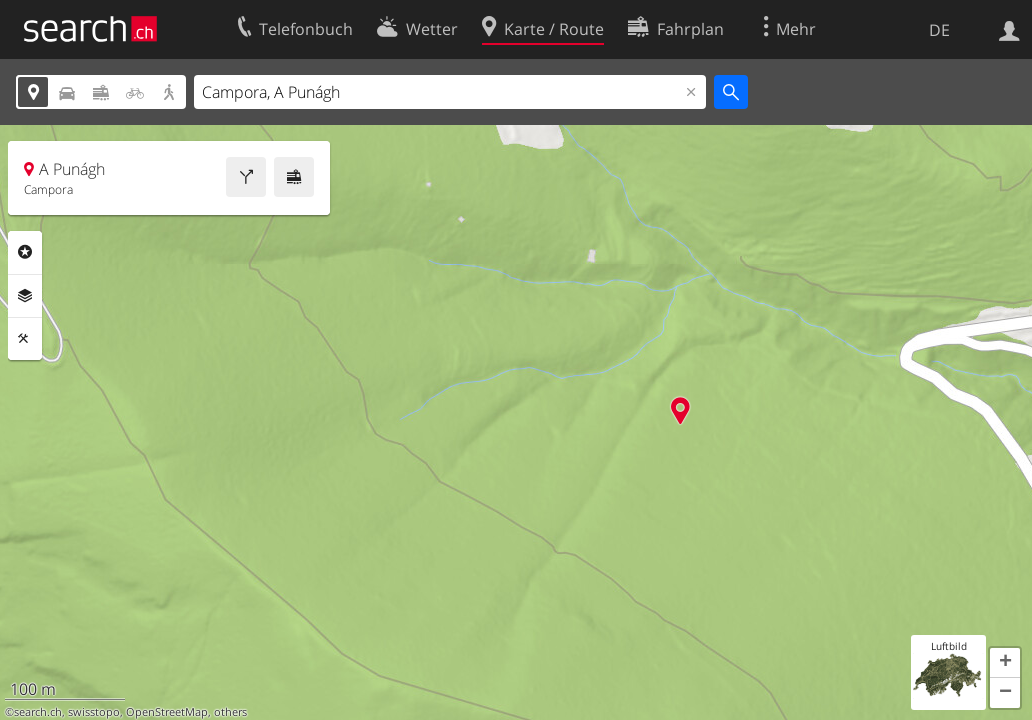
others (230, 712)
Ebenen (25, 296)
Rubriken (25, 252)
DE (939, 30)
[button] (1005, 663)
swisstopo (94, 712)
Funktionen (25, 339)
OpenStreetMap (167, 712)
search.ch (38, 712)
